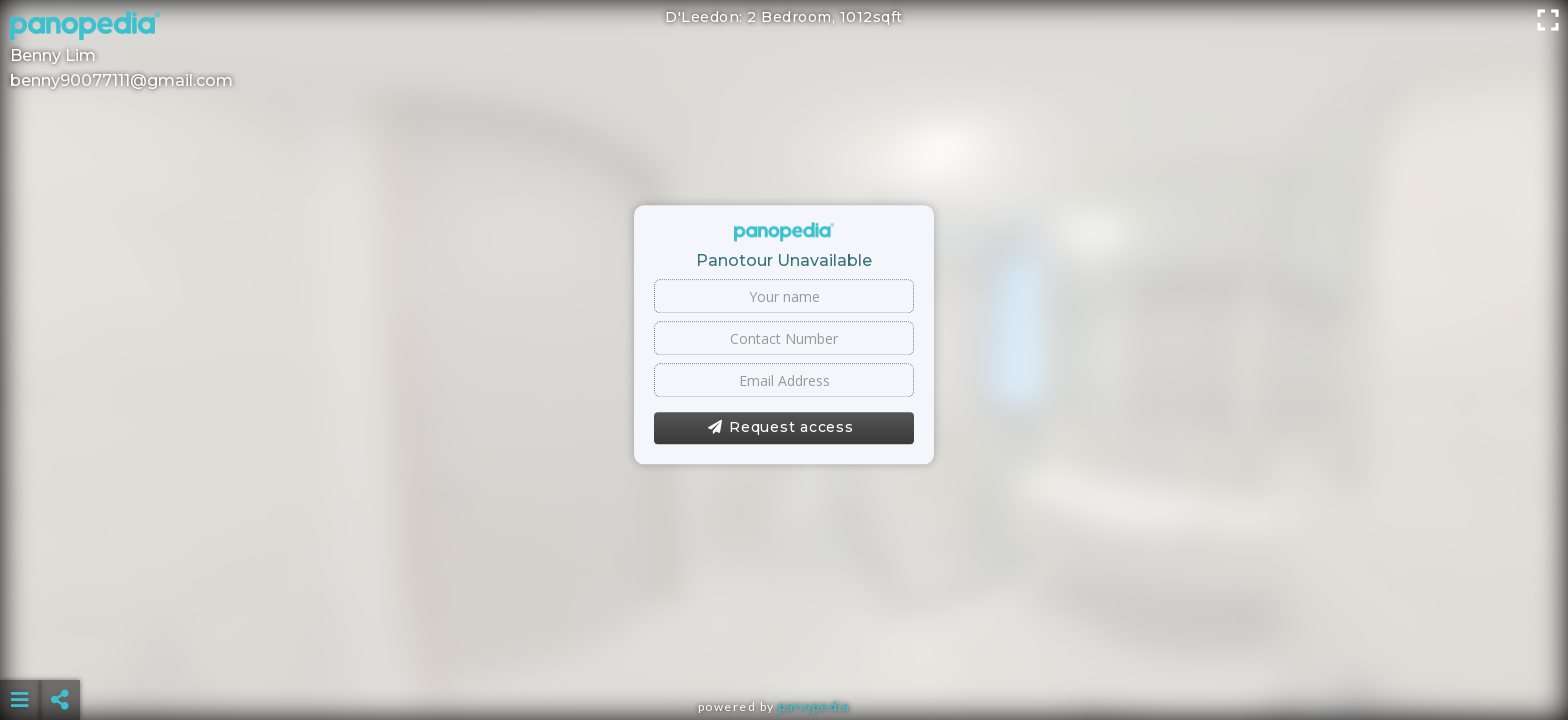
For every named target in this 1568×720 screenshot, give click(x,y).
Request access (780, 428)
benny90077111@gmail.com (121, 80)
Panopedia (814, 706)
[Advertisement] (784, 650)
